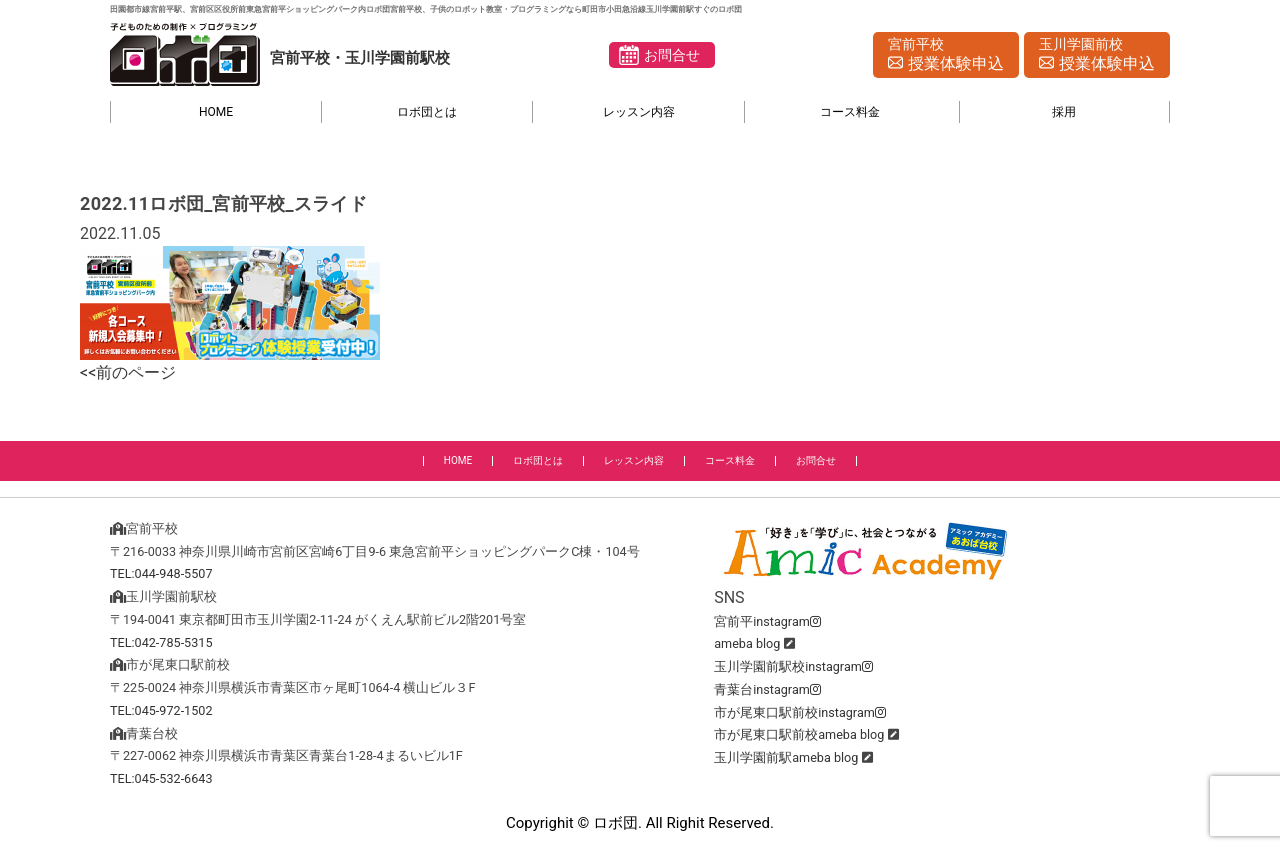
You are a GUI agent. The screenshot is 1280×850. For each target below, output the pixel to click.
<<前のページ (128, 372)
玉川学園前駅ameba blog (786, 757)
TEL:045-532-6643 (161, 778)
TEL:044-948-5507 (161, 573)
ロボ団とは (427, 112)
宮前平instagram (767, 621)
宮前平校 (946, 56)
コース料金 (850, 112)
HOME (216, 112)
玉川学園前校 (1097, 56)
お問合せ (672, 55)
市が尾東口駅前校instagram (800, 712)
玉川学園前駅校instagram (793, 666)
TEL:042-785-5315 (161, 642)
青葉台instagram (767, 689)
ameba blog (747, 643)
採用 (1064, 112)
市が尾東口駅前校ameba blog (799, 734)
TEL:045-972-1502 (161, 710)
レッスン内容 (639, 112)
